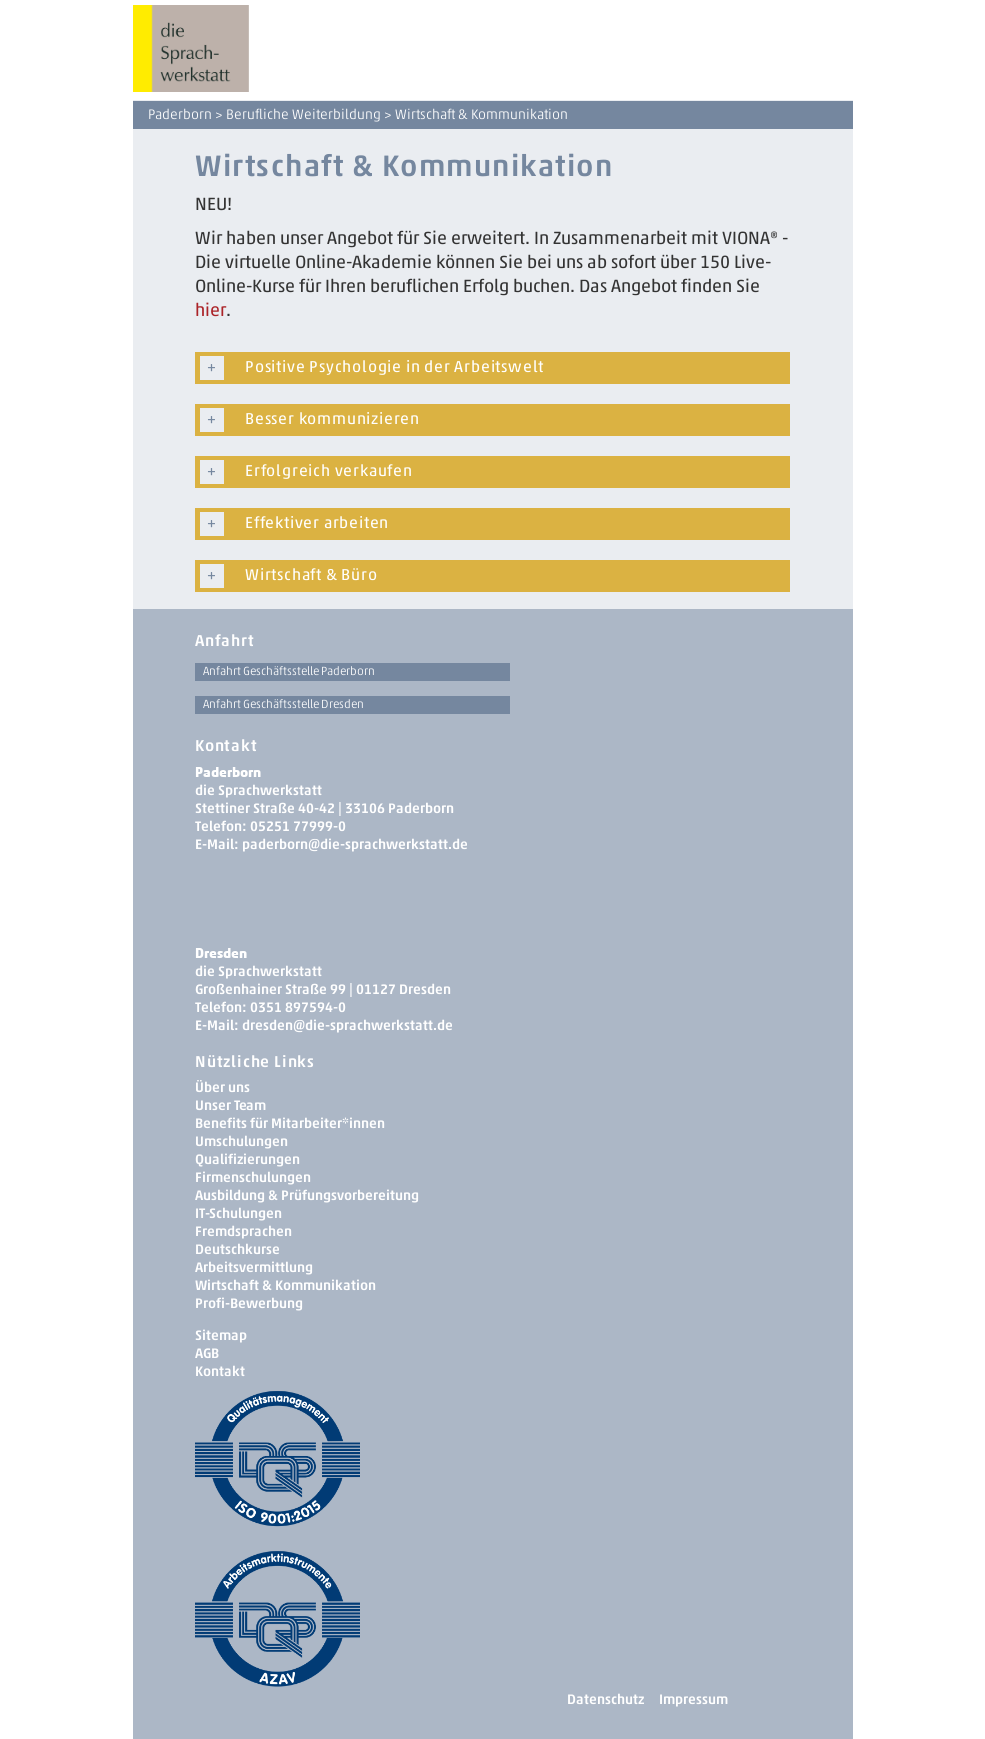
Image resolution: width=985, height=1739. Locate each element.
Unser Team (230, 1105)
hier (210, 310)
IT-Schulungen (238, 1213)
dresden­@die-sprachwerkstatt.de (347, 1025)
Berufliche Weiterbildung (303, 114)
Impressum (693, 1699)
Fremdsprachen (243, 1231)
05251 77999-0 (298, 826)
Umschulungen (241, 1141)
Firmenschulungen (253, 1177)
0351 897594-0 (298, 1007)
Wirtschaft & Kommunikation (285, 1285)
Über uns (222, 1087)
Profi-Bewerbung (249, 1303)
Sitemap (221, 1335)
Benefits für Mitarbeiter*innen (290, 1123)
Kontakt (220, 1371)
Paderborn (180, 114)
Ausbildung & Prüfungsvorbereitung (307, 1195)
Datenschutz (605, 1699)
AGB (207, 1353)
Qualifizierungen (247, 1159)
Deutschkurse (237, 1249)
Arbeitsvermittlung (254, 1267)
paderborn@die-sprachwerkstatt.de (355, 844)
